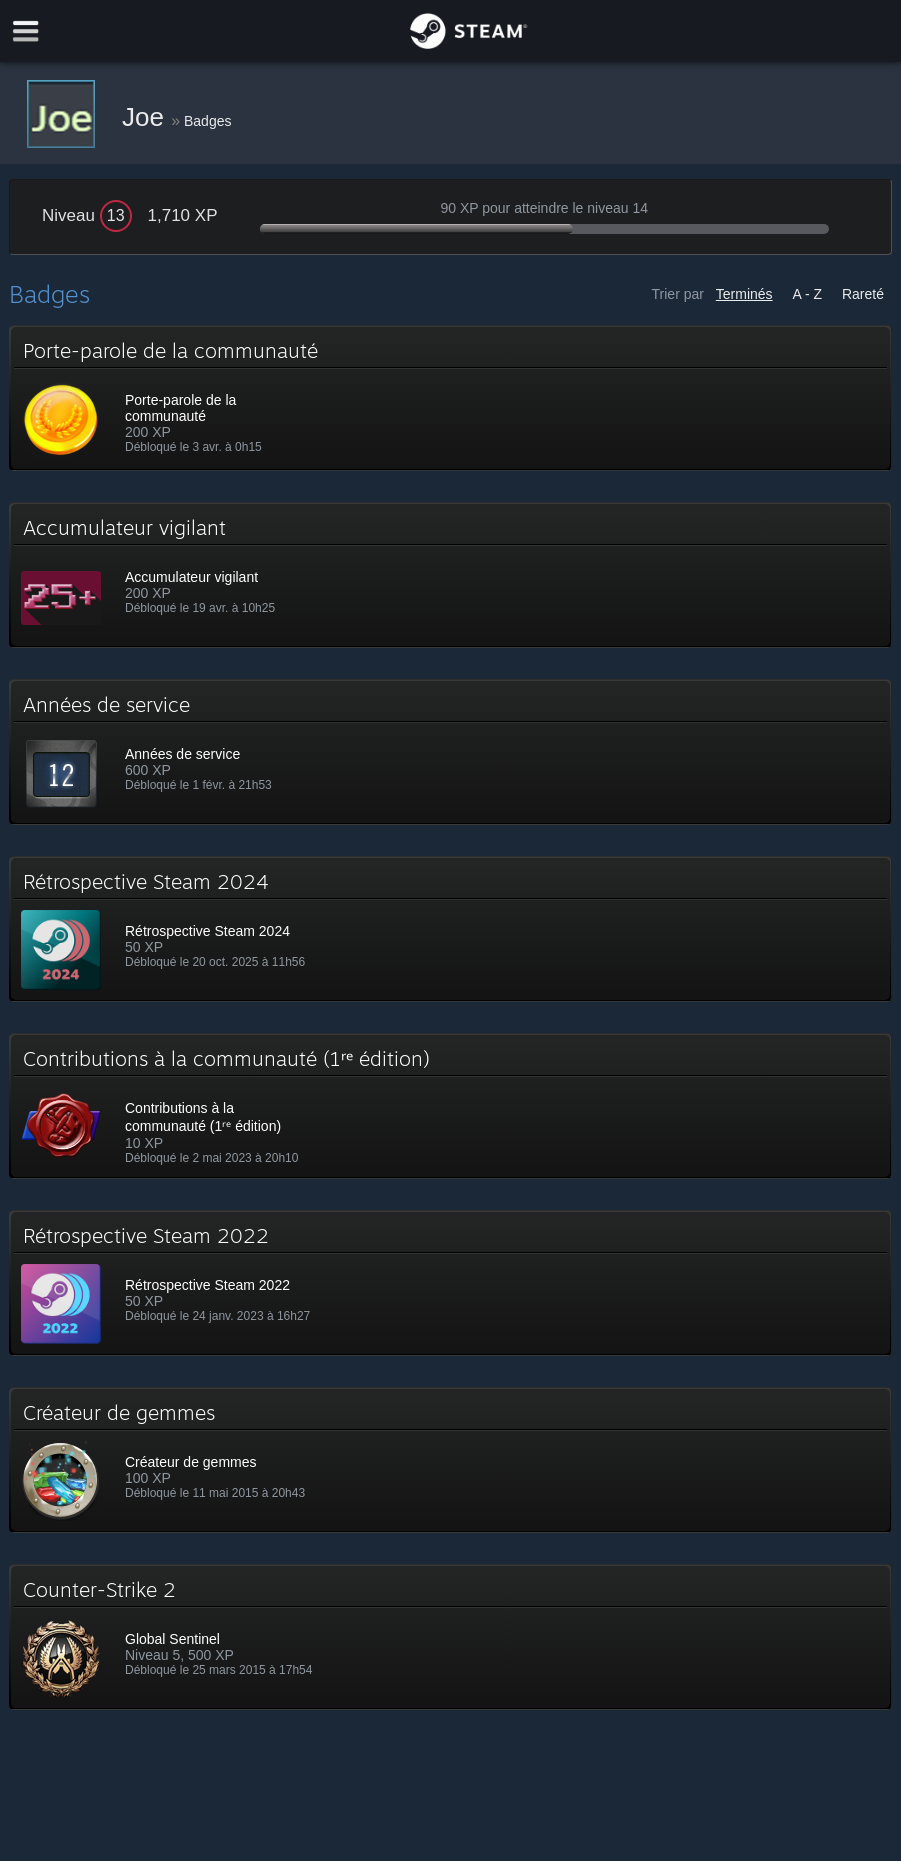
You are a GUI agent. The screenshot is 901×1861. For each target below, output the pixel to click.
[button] (450, 398)
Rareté (863, 294)
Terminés (744, 294)
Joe (146, 117)
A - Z (808, 294)
